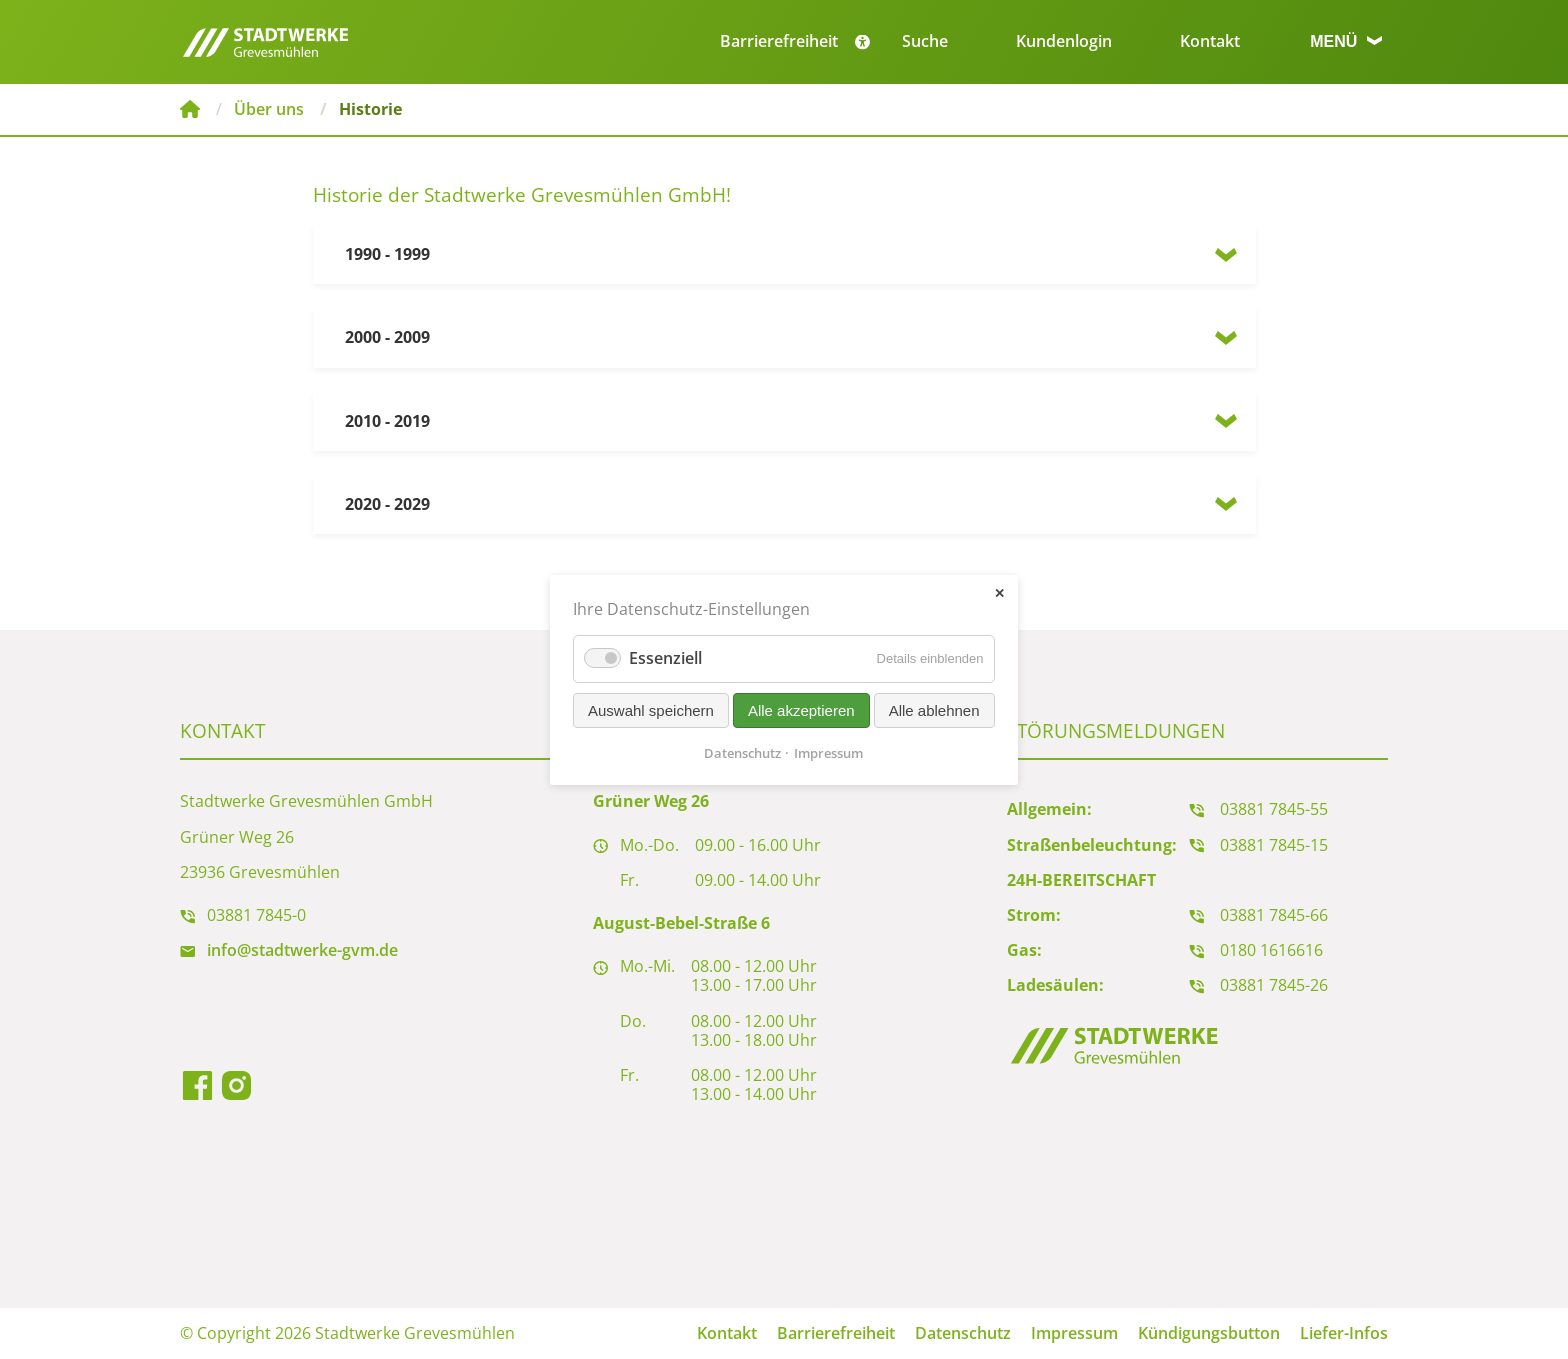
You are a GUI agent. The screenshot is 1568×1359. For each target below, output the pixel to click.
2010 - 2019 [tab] (387, 421)
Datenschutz (963, 1333)
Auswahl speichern (651, 709)
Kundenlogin (1064, 41)
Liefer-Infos (1344, 1333)
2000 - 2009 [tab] (387, 337)
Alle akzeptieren (801, 709)
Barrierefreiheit (836, 1333)
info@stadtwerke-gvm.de (302, 950)
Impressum (1074, 1333)
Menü (1346, 41)
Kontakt (1210, 41)
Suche (925, 41)
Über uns (269, 109)
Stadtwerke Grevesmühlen (190, 109)
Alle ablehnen (934, 709)
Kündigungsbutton (1209, 1333)
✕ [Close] (999, 592)
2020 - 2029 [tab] (387, 504)
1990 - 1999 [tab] (387, 254)
